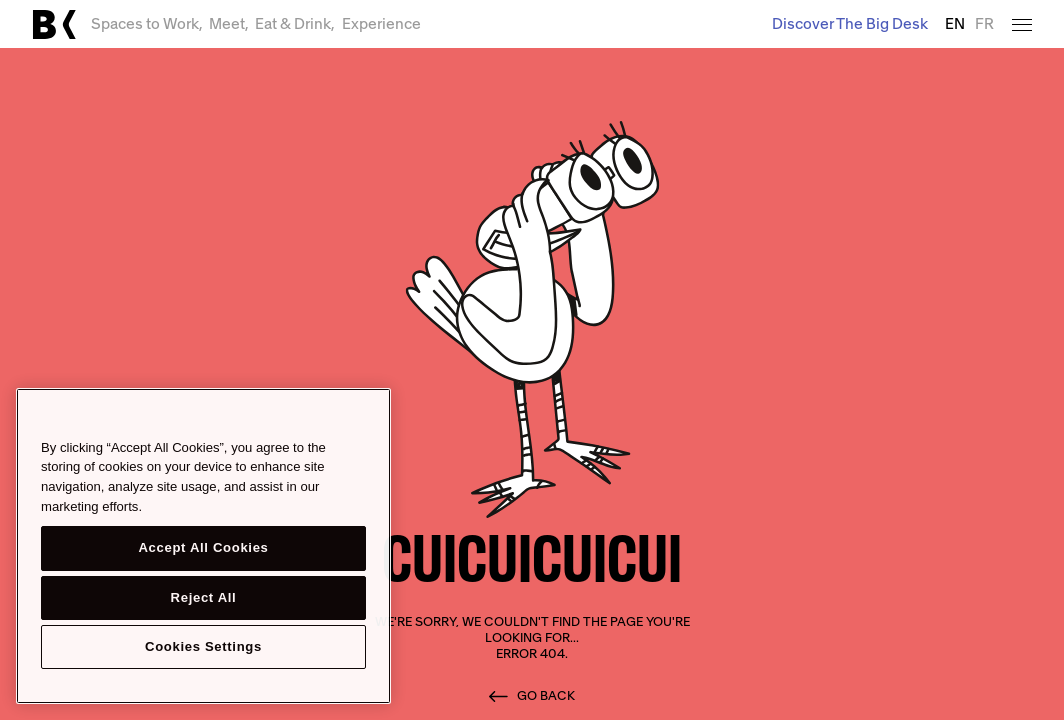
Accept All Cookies (203, 547)
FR (984, 24)
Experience (381, 23)
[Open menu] (1022, 23)
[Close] (366, 418)
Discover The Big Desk (850, 23)
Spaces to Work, (147, 23)
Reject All (204, 597)
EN (955, 24)
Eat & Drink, (295, 23)
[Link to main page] (54, 24)
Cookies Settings (203, 646)
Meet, (229, 23)
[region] (203, 546)
